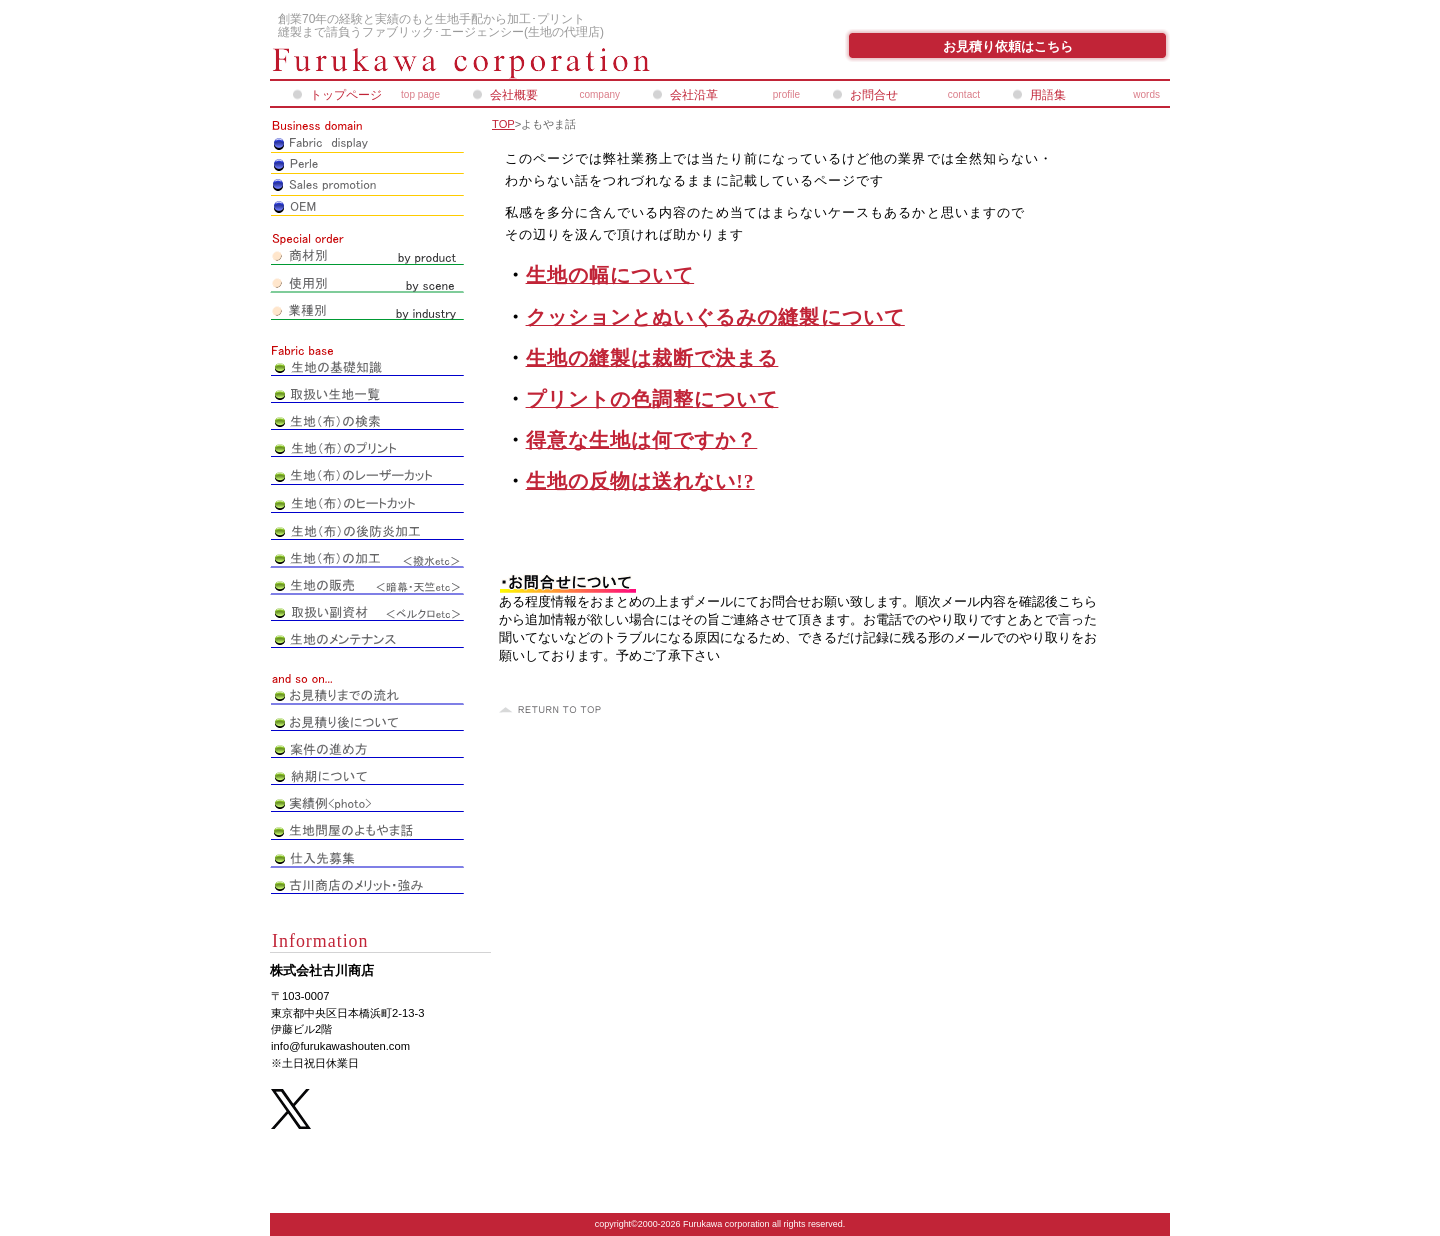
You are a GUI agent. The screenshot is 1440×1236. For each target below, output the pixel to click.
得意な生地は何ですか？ (642, 440)
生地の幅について (610, 275)
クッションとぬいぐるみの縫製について (715, 317)
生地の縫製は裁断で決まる (652, 358)
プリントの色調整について (652, 399)
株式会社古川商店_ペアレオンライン (510, 63)
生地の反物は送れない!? (640, 481)
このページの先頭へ (553, 710)
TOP (503, 124)
